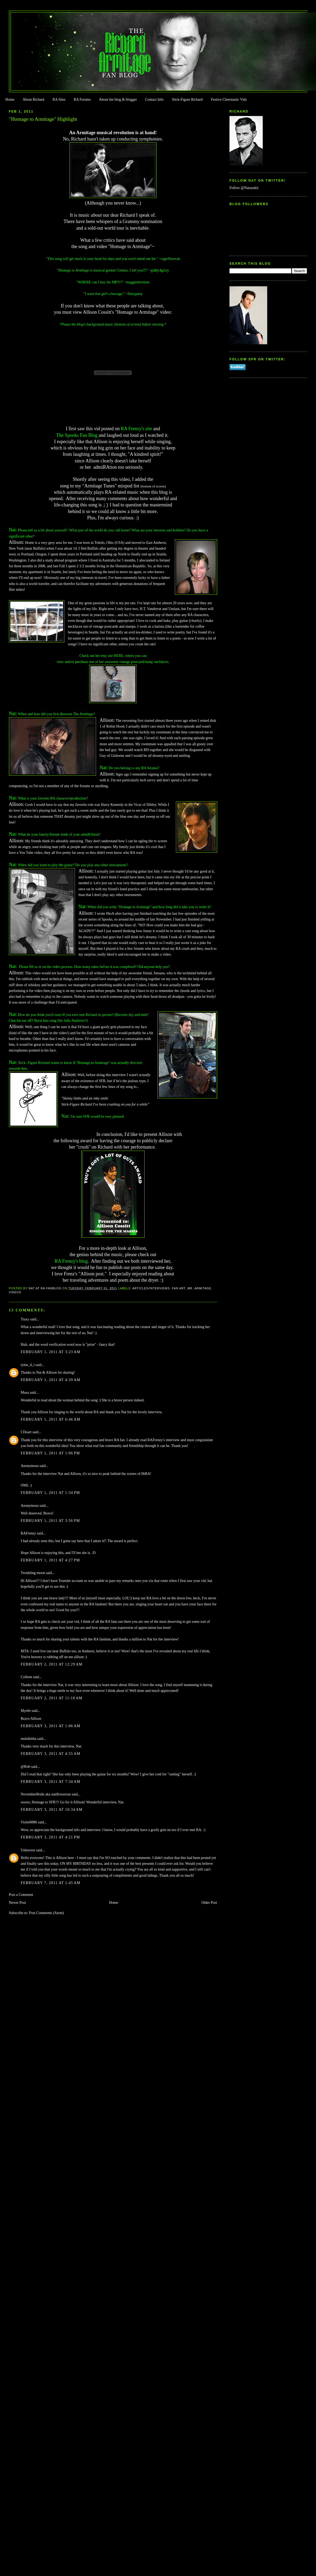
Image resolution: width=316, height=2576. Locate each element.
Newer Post (17, 1903)
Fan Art (178, 1288)
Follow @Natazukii (243, 188)
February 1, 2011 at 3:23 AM (50, 1352)
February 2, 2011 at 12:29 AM (52, 1664)
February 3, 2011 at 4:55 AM (50, 1754)
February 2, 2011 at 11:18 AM (52, 1698)
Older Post (209, 1903)
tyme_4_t (28, 1365)
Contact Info (154, 99)
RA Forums (82, 99)
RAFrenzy (28, 1533)
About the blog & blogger (118, 99)
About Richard (33, 99)
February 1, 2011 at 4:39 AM (50, 1380)
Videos (15, 1292)
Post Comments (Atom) (46, 1913)
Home (9, 99)
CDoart (26, 1432)
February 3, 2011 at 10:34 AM (52, 1810)
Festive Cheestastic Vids (229, 99)
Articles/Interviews (151, 1288)
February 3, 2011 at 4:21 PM (50, 1837)
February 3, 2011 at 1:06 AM (50, 1726)
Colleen (26, 1677)
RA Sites (58, 99)
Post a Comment (21, 1895)
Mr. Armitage (199, 1288)
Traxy (25, 1319)
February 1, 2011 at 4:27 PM (50, 1560)
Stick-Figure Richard (187, 99)
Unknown (28, 1850)
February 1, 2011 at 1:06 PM (50, 1453)
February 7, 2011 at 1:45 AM (50, 1883)
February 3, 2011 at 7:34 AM (50, 1782)
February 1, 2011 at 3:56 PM (50, 1521)
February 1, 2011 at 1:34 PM (50, 1493)
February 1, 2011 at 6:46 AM (50, 1419)
